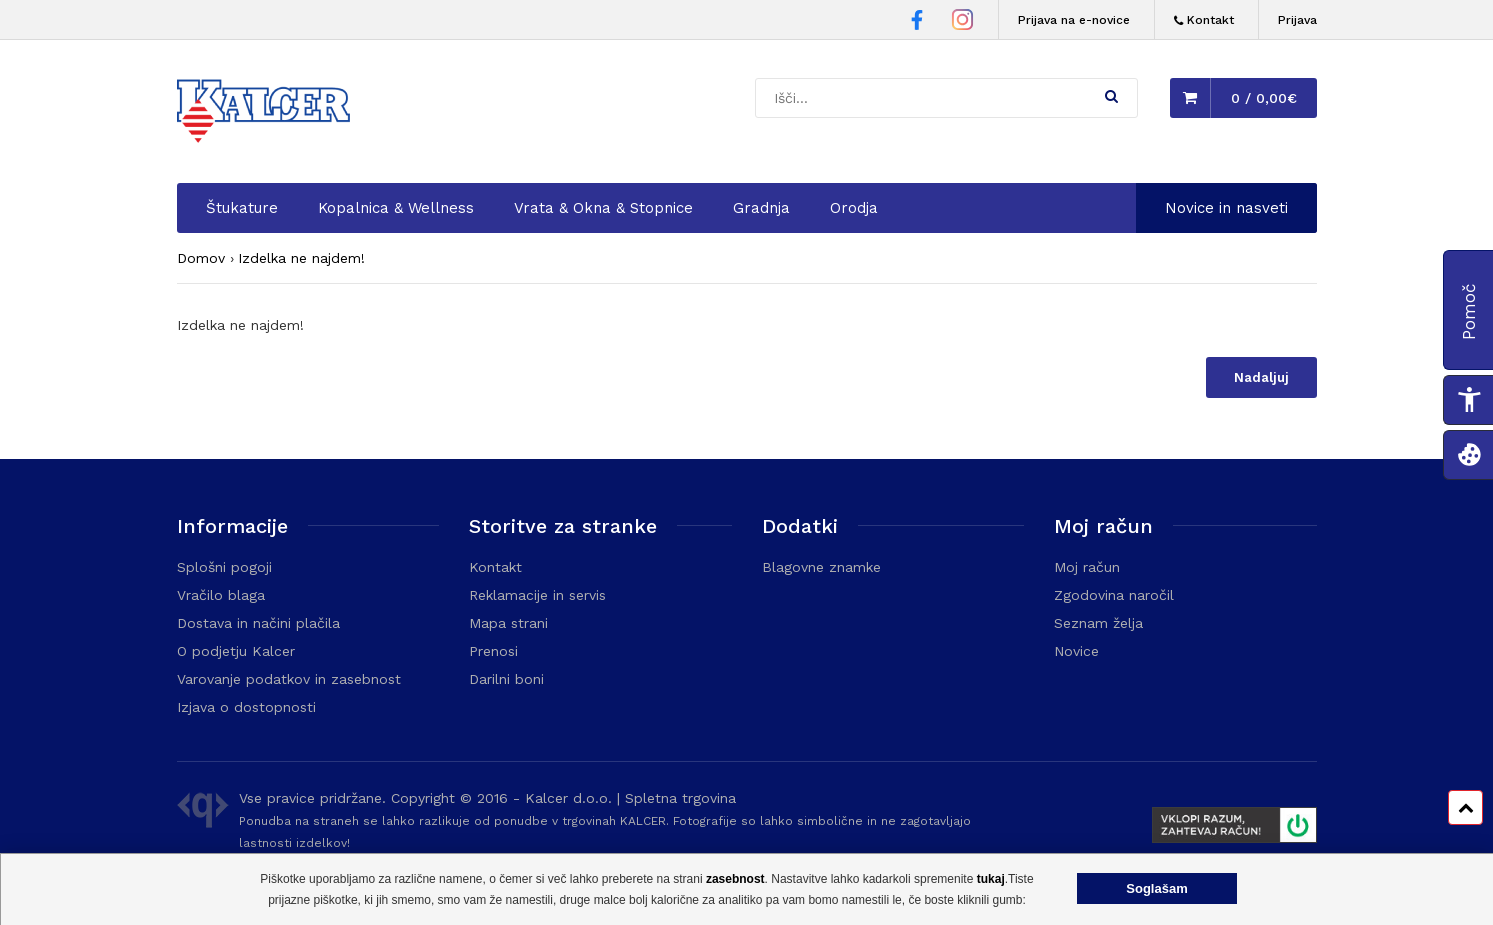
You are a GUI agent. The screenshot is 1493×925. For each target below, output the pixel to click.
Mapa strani (508, 623)
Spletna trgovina (680, 798)
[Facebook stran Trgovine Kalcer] (917, 23)
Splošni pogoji (224, 567)
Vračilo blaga (221, 595)
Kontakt (495, 567)
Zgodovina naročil (1114, 595)
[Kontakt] (1204, 20)
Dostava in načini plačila (258, 623)
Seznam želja (1098, 623)
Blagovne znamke (821, 567)
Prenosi (493, 651)
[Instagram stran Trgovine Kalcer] (962, 22)
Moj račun (1087, 567)
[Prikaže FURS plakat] (1225, 828)
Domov (201, 258)
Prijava (1297, 20)
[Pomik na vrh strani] (1465, 807)
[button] (1111, 96)
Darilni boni (506, 679)
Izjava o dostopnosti (246, 707)
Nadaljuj (1261, 377)
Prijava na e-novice (1074, 20)
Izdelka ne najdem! (301, 258)
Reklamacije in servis (537, 595)
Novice (1076, 651)
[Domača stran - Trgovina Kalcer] (267, 114)
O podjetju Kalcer (236, 651)
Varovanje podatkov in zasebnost (289, 679)
